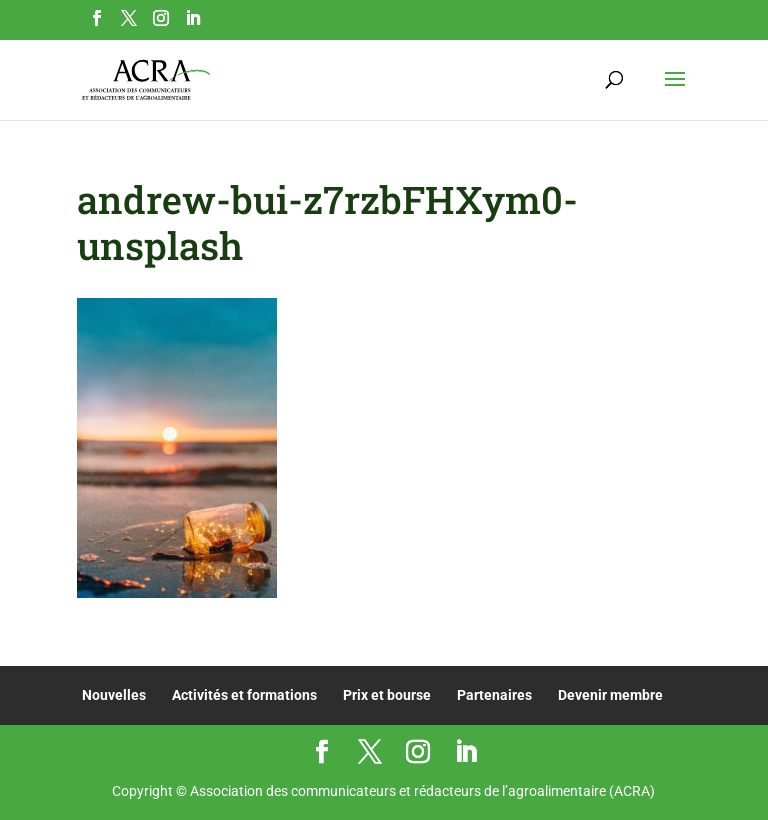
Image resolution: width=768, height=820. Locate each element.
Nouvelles (114, 695)
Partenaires (494, 695)
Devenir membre (610, 695)
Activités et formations (244, 695)
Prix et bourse (387, 695)
